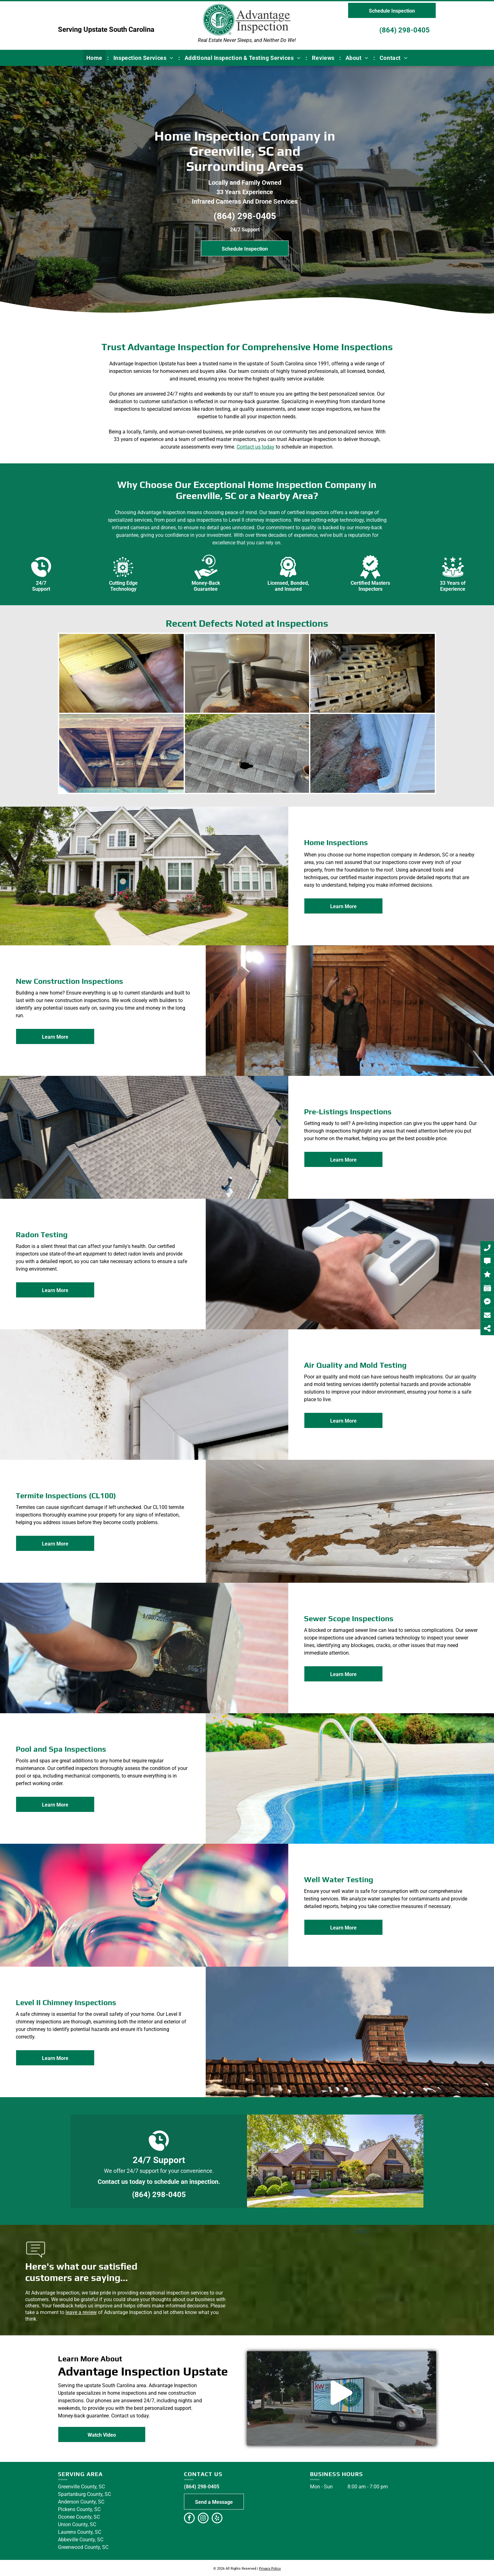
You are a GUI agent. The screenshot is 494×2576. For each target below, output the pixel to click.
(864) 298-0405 (404, 30)
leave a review (81, 2312)
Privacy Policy (270, 2569)
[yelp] (217, 2519)
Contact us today (255, 447)
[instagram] (203, 2519)
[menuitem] (95, 58)
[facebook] (189, 2519)
